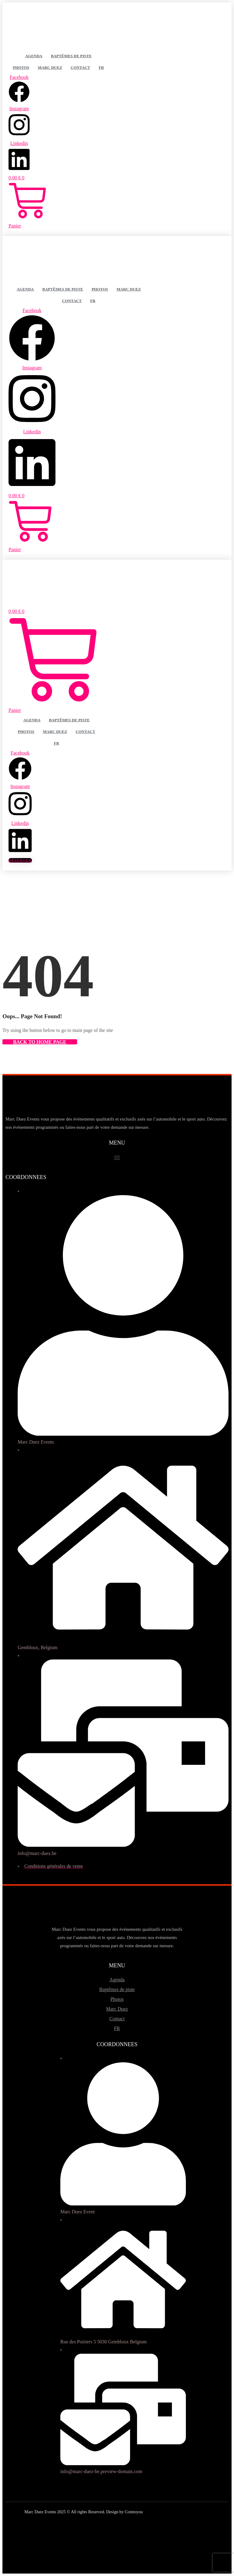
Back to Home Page (39, 1041)
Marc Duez (50, 67)
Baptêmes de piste (71, 56)
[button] (117, 1158)
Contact (80, 67)
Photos (21, 67)
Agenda (33, 56)
